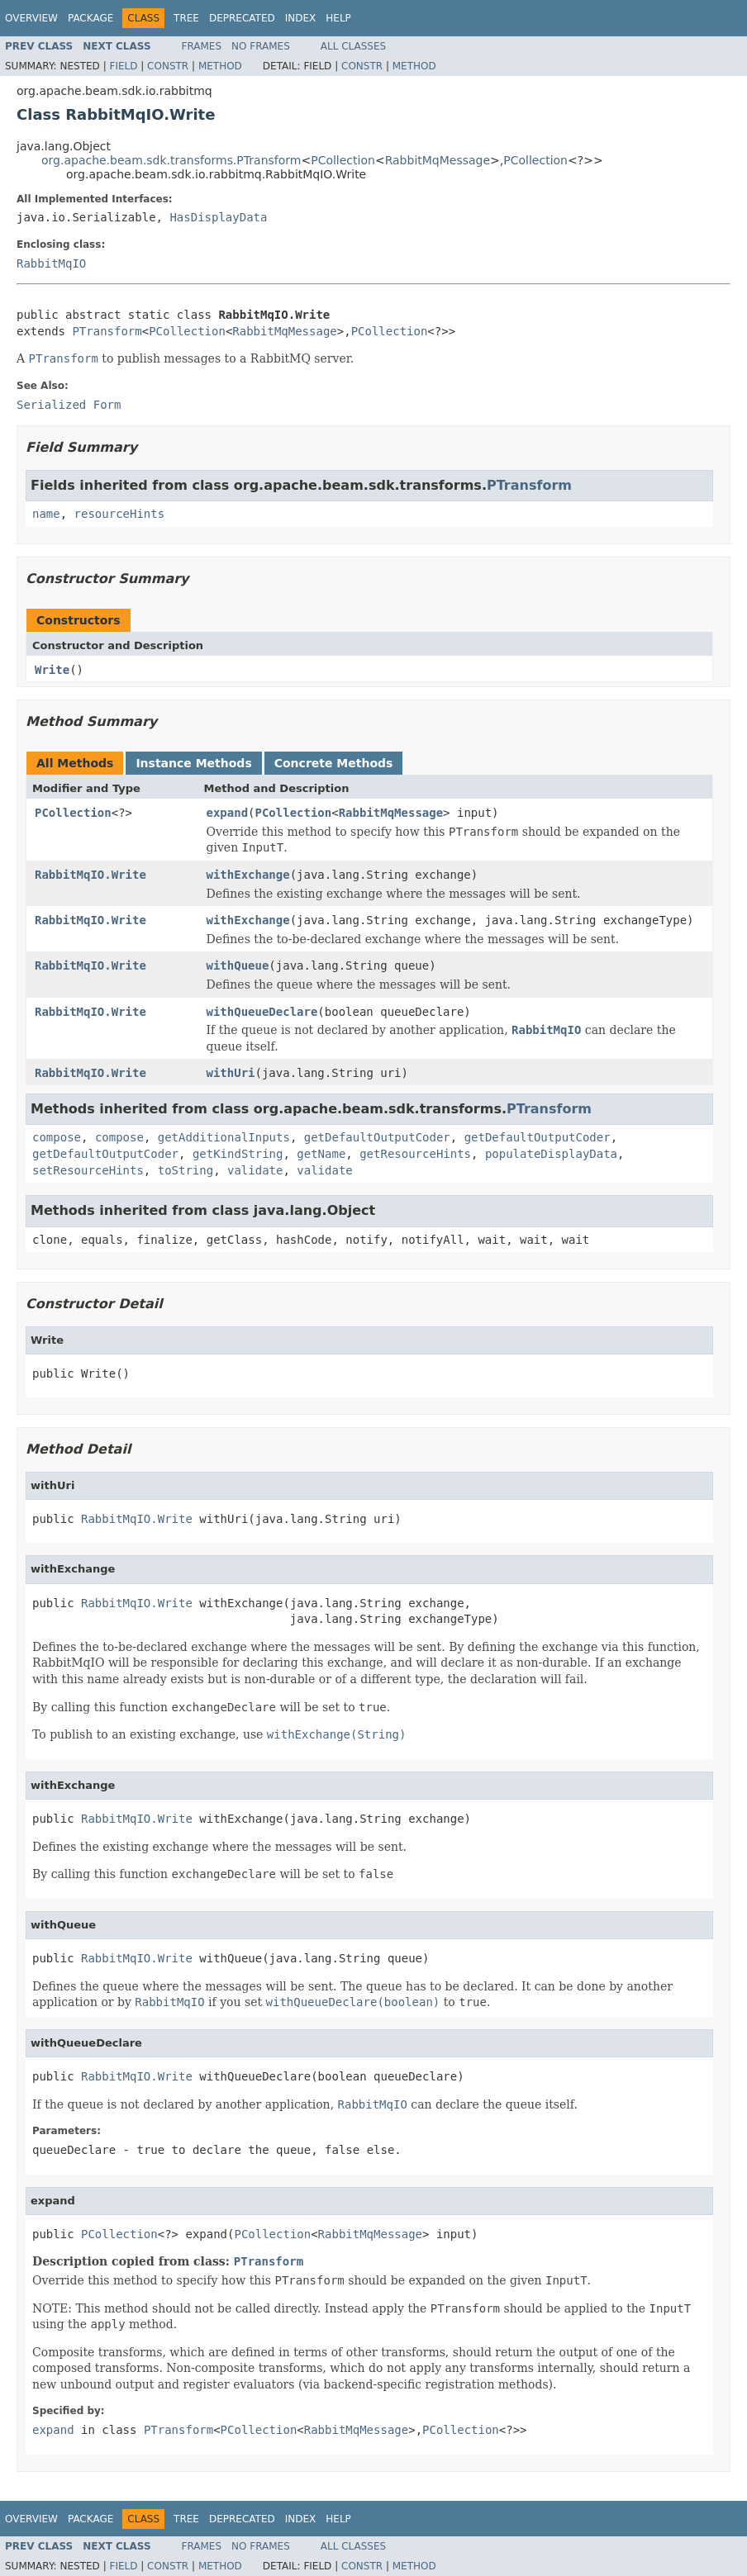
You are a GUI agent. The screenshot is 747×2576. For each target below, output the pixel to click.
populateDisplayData (551, 1153)
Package (90, 18)
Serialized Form (69, 404)
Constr (167, 66)
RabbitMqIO (51, 263)
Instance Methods (193, 763)
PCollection (343, 160)
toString (185, 1170)
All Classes (353, 46)
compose (56, 1137)
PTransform (106, 331)
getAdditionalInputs (224, 1137)
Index (300, 18)
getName (321, 1153)
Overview (31, 18)
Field (123, 66)
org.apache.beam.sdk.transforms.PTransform (171, 160)
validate (255, 1170)
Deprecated (242, 18)
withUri (231, 1072)
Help (338, 18)
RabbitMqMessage (437, 160)
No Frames (260, 46)
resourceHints (119, 513)
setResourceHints (88, 1170)
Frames (202, 46)
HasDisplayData (218, 217)
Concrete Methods (333, 763)
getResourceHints (415, 1153)
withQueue (238, 965)
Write (52, 669)
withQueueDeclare (262, 1011)
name (46, 513)
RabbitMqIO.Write (90, 874)
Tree (186, 18)
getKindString (238, 1153)
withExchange (248, 874)
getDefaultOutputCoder (377, 1137)
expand (228, 812)
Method (220, 66)
